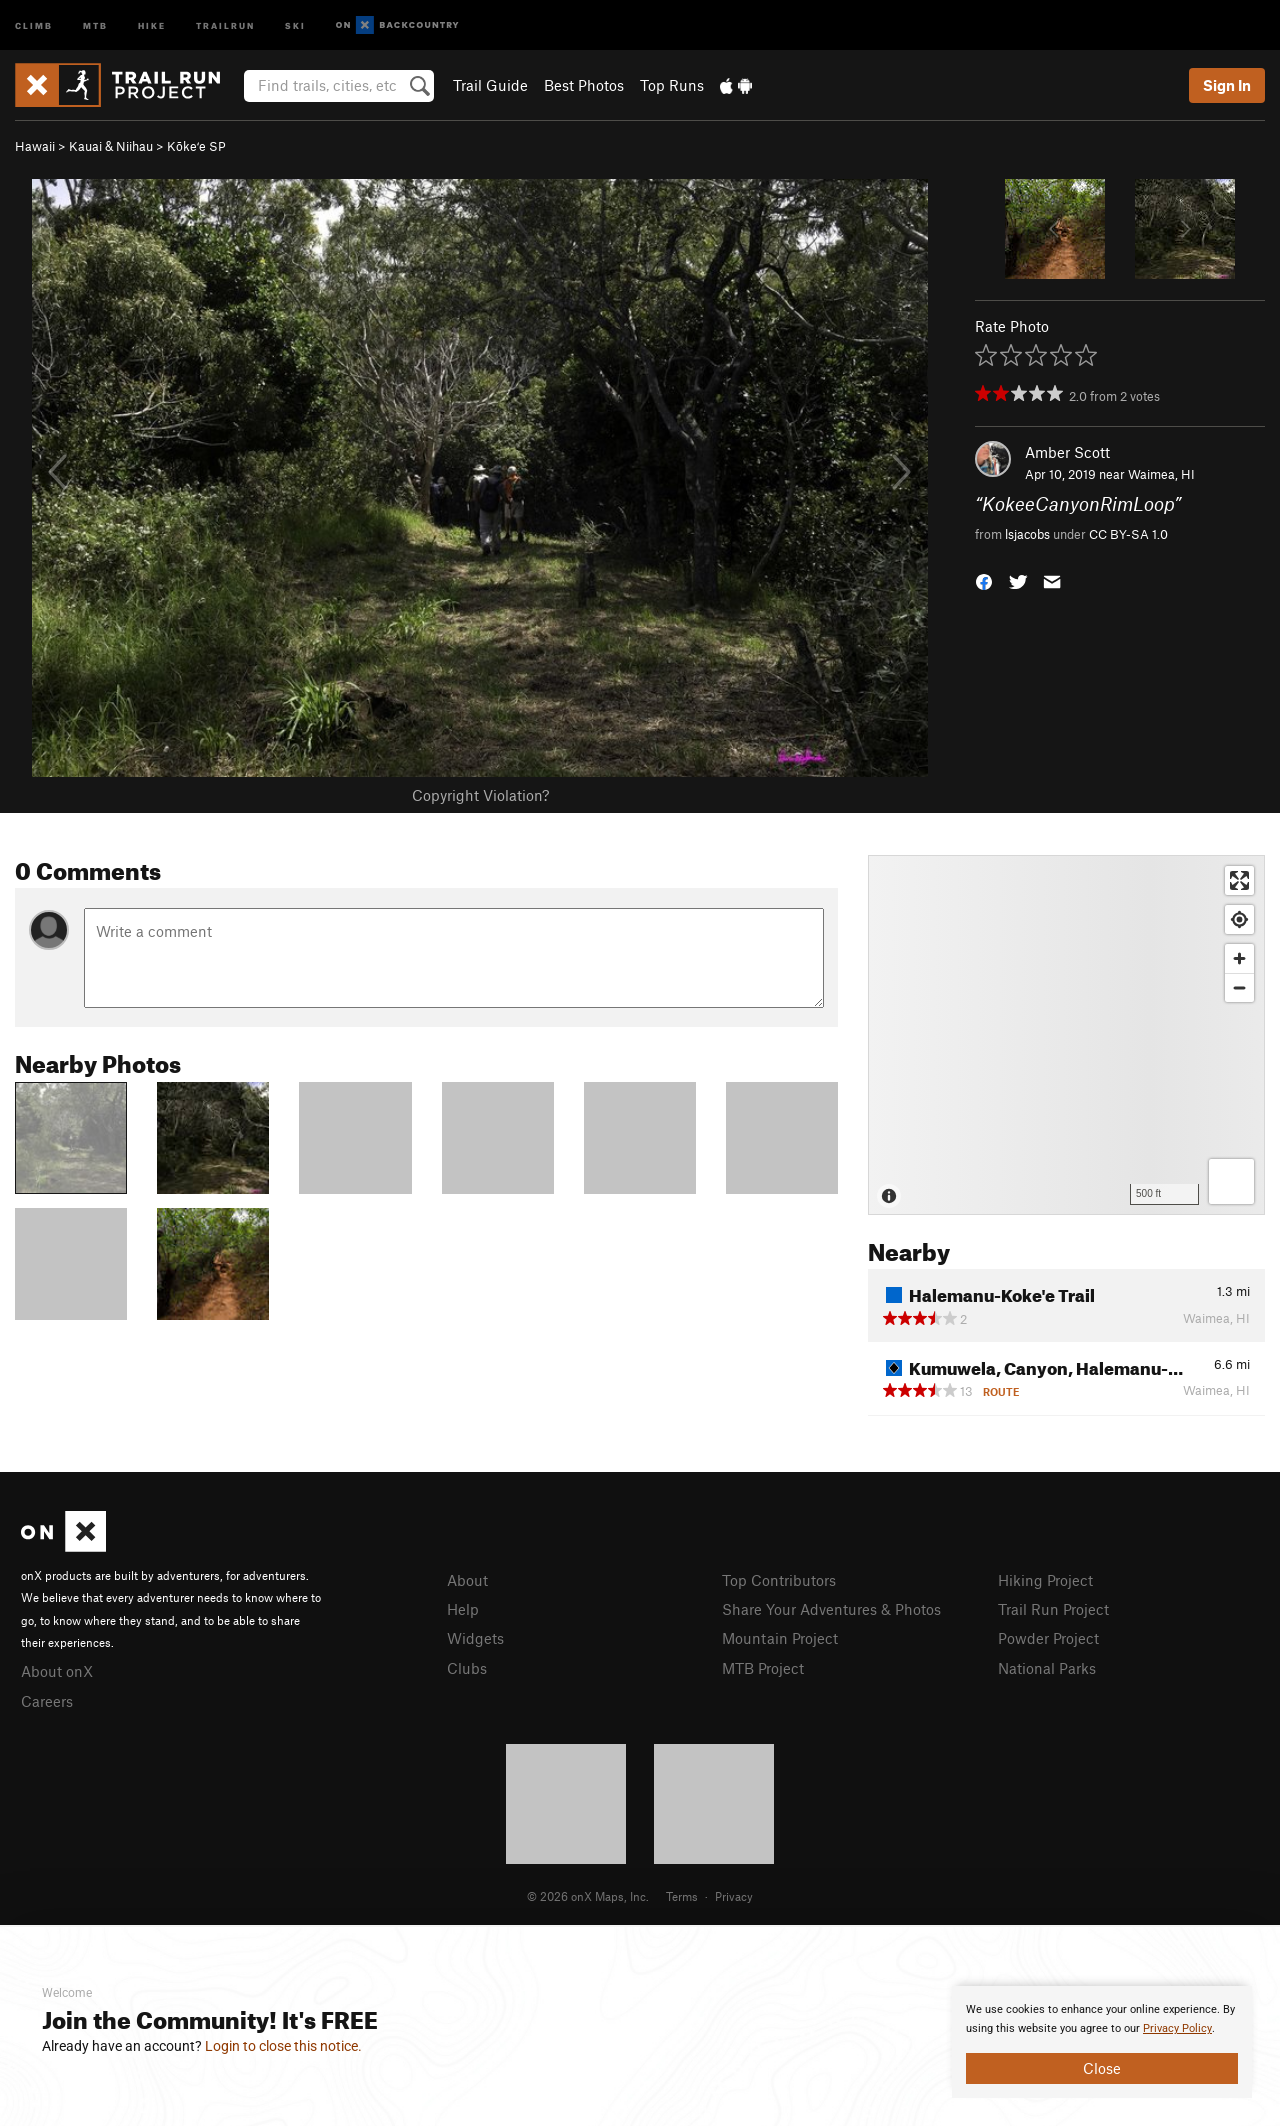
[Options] (1231, 1181)
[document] (1102, 2042)
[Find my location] (1239, 919)
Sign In (1227, 85)
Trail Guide (490, 85)
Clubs (467, 1668)
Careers (47, 1701)
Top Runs (672, 85)
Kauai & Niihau (111, 146)
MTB (95, 24)
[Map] (1066, 1035)
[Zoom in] (1239, 958)
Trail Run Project (1053, 1609)
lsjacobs (1027, 534)
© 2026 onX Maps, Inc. (588, 1896)
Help (463, 1609)
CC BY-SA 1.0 (1128, 534)
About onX (57, 1671)
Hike (152, 24)
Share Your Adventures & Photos (831, 1609)
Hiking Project (1045, 1580)
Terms (682, 1896)
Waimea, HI (1161, 474)
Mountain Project (780, 1638)
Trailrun (225, 24)
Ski (295, 24)
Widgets (475, 1638)
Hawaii (35, 146)
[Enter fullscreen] (1239, 880)
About (467, 1580)
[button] (984, 579)
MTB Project (763, 1668)
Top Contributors (779, 1580)
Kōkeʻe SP (196, 146)
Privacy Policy (1177, 2028)
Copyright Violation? (480, 795)
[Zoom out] (1239, 987)
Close (1102, 2068)
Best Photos (584, 85)
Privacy (734, 1896)
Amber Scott (1067, 452)
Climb (34, 24)
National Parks (1047, 1668)
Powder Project (1048, 1638)
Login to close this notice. (283, 2046)
